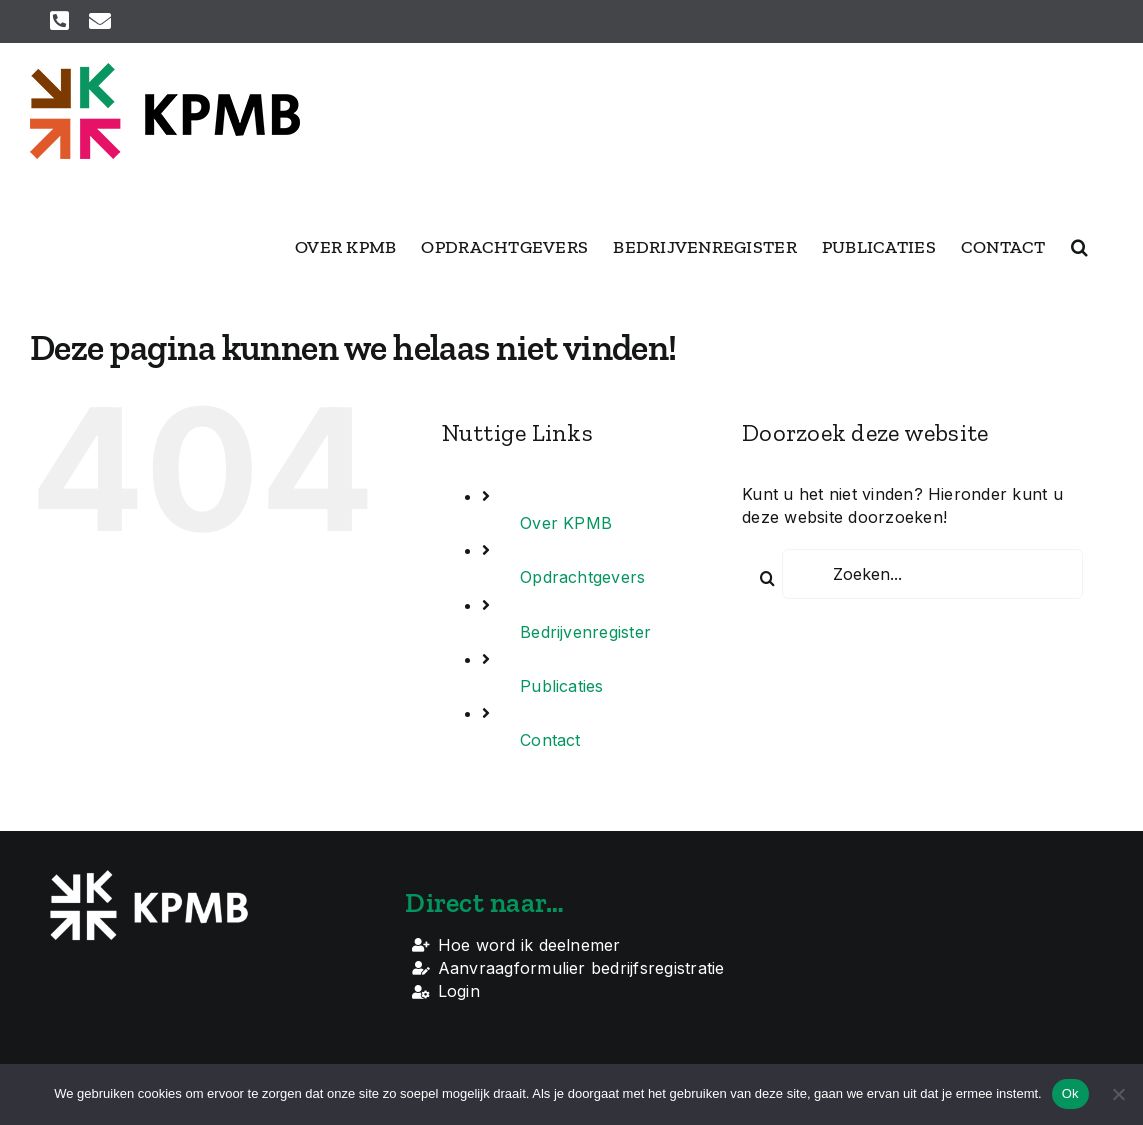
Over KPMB (566, 523)
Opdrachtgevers (582, 577)
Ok (1070, 1093)
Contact (550, 740)
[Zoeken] (767, 578)
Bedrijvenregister (585, 632)
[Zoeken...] (932, 574)
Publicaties (562, 686)
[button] (1079, 247)
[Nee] (1118, 1094)
